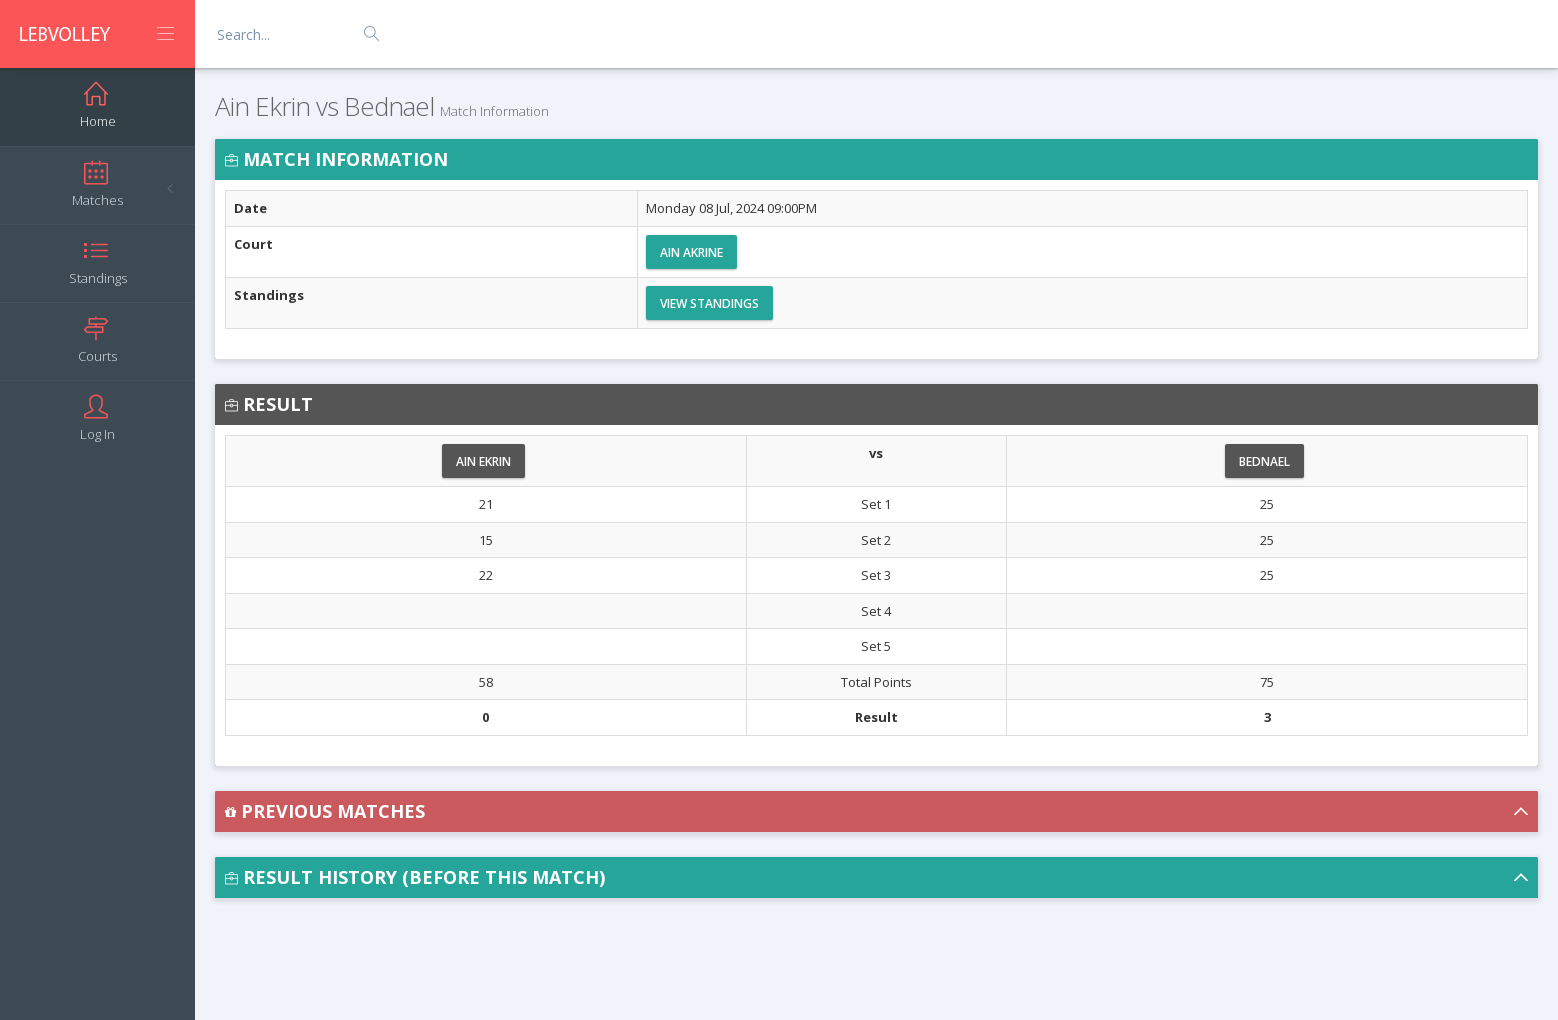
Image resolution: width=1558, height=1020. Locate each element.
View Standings (709, 303)
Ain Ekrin (483, 461)
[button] (876, 811)
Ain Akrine (691, 252)
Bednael (1264, 461)
